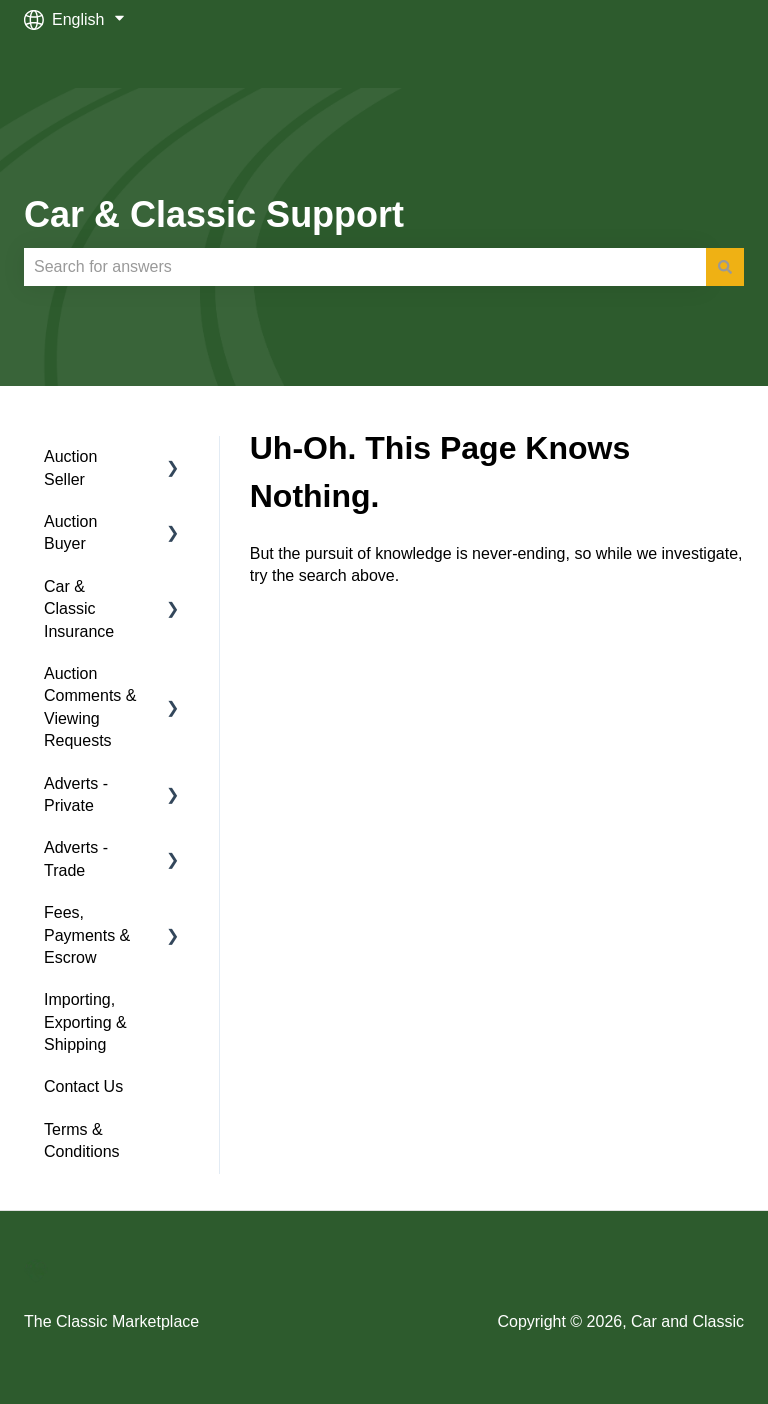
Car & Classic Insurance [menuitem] (79, 609)
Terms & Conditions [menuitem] (82, 1140)
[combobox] (365, 267)
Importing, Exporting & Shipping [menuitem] (85, 1022)
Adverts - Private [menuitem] (76, 794)
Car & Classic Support (214, 214)
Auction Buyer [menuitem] (70, 532)
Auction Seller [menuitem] (70, 467)
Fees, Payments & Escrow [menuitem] (87, 935)
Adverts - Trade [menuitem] (76, 858)
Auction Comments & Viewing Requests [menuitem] (90, 707)
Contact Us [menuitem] (83, 1086)
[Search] (725, 267)
